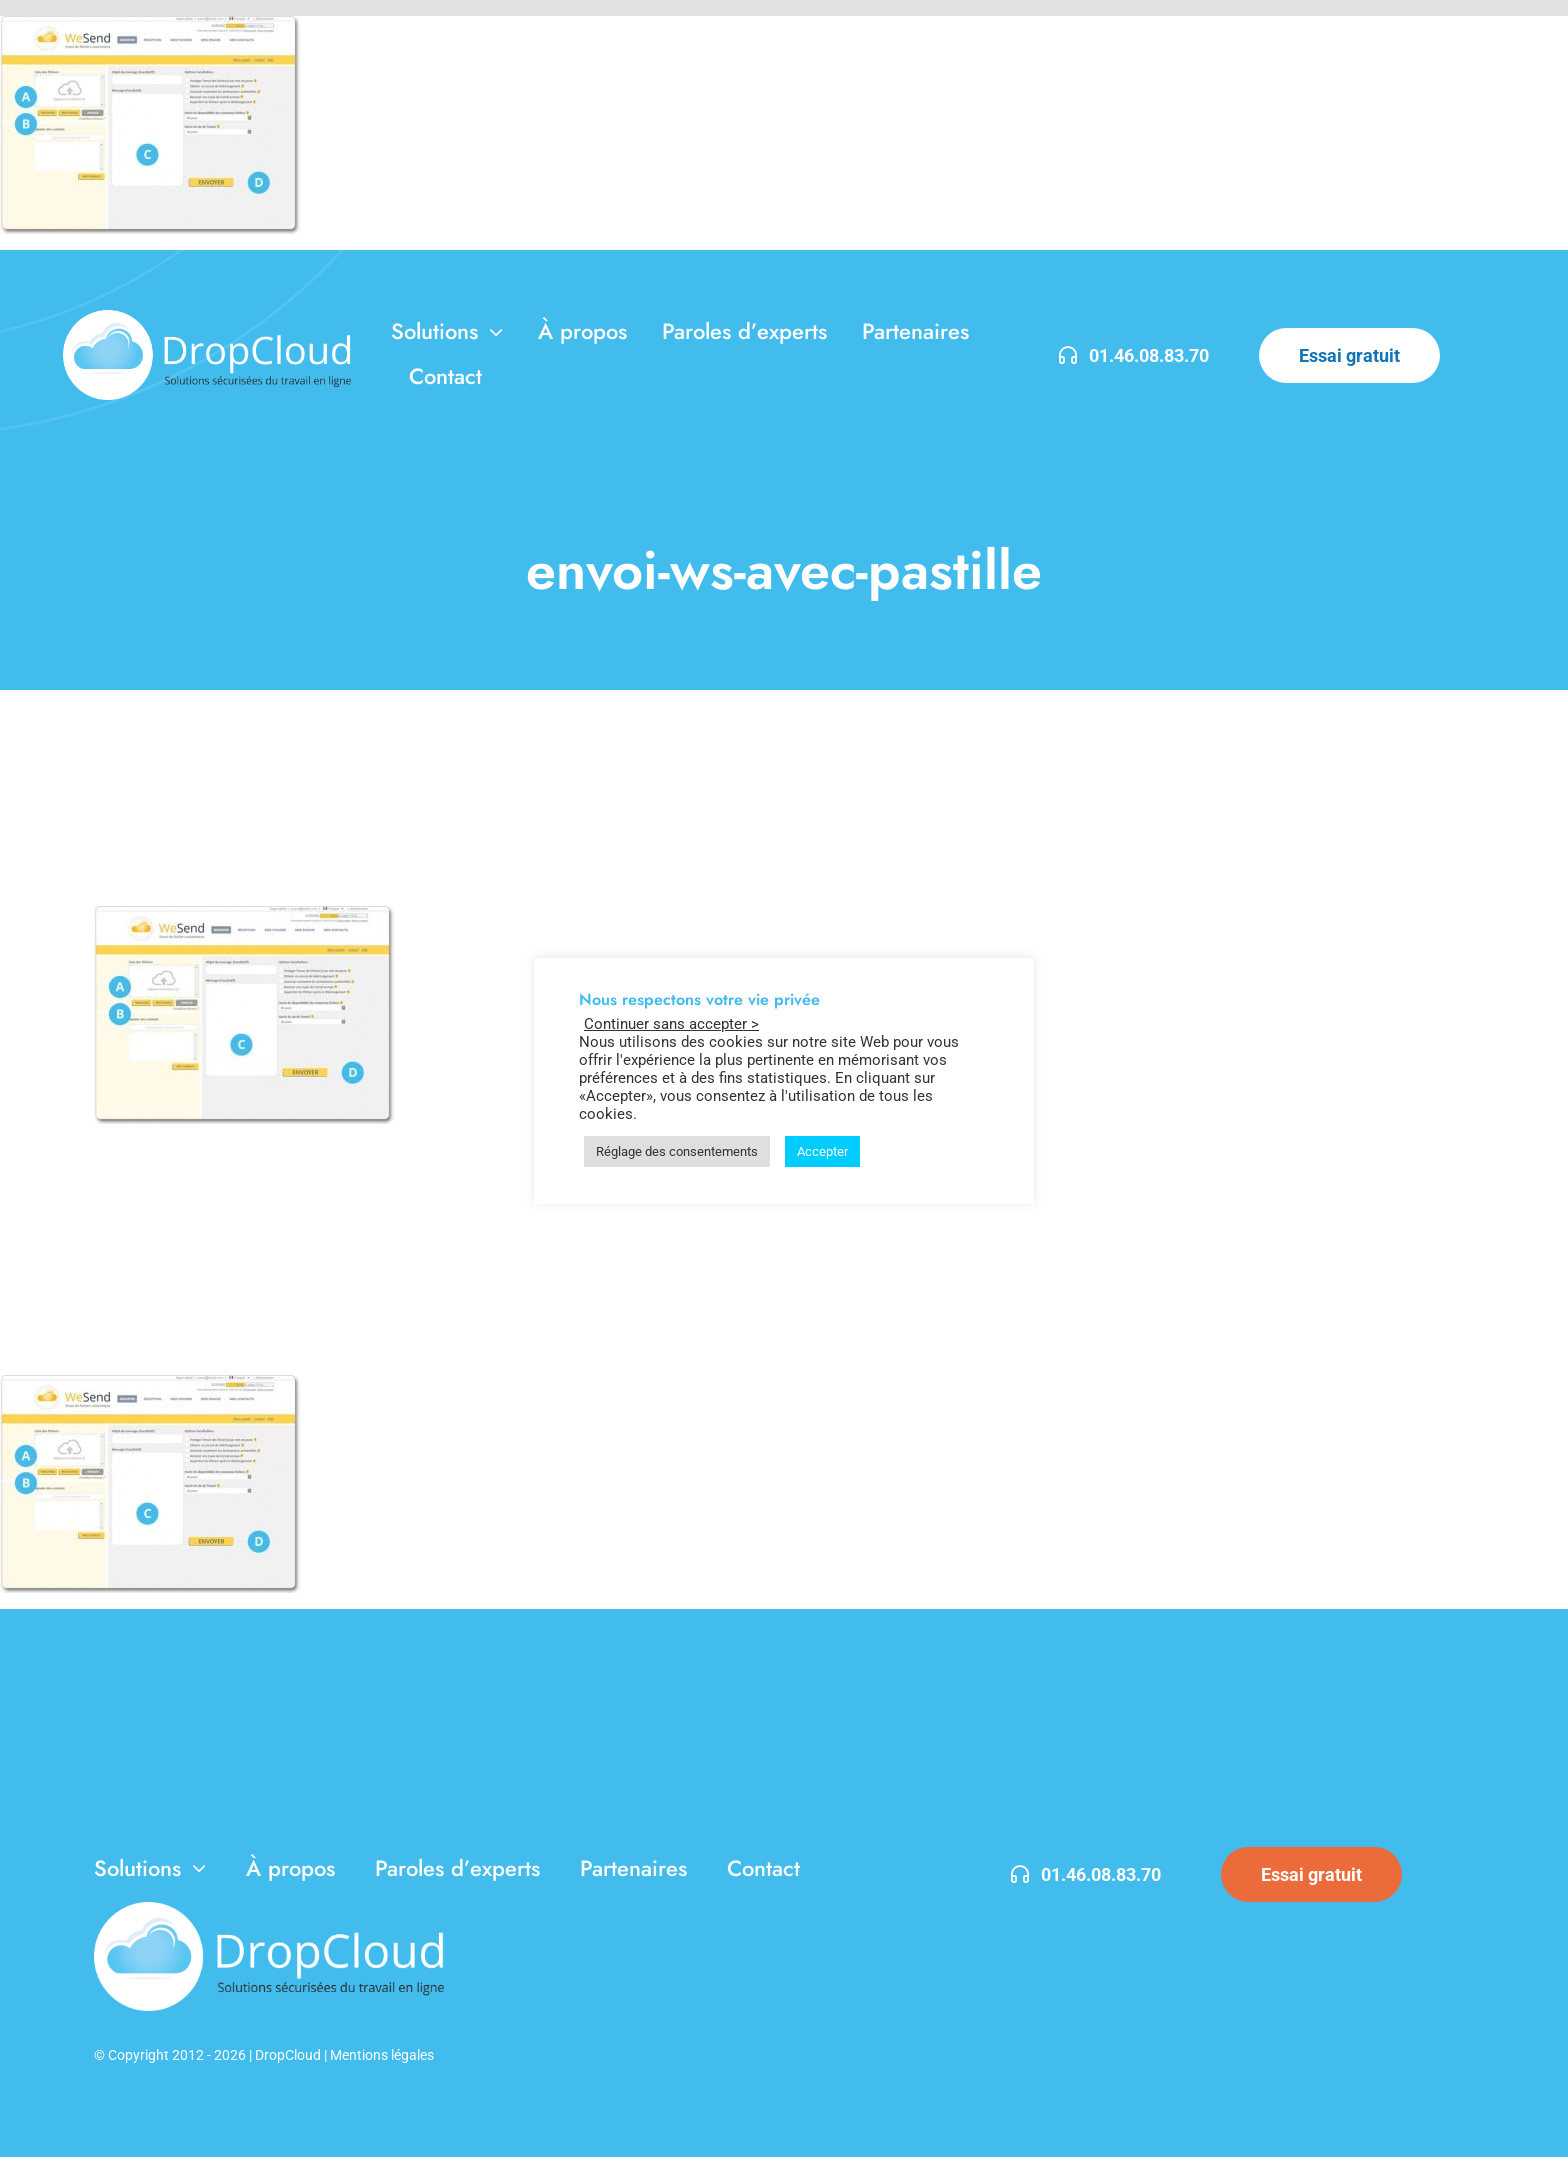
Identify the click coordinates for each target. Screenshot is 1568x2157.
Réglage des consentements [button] (677, 1151)
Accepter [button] (822, 1151)
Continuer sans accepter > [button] (671, 1024)
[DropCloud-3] (207, 317)
